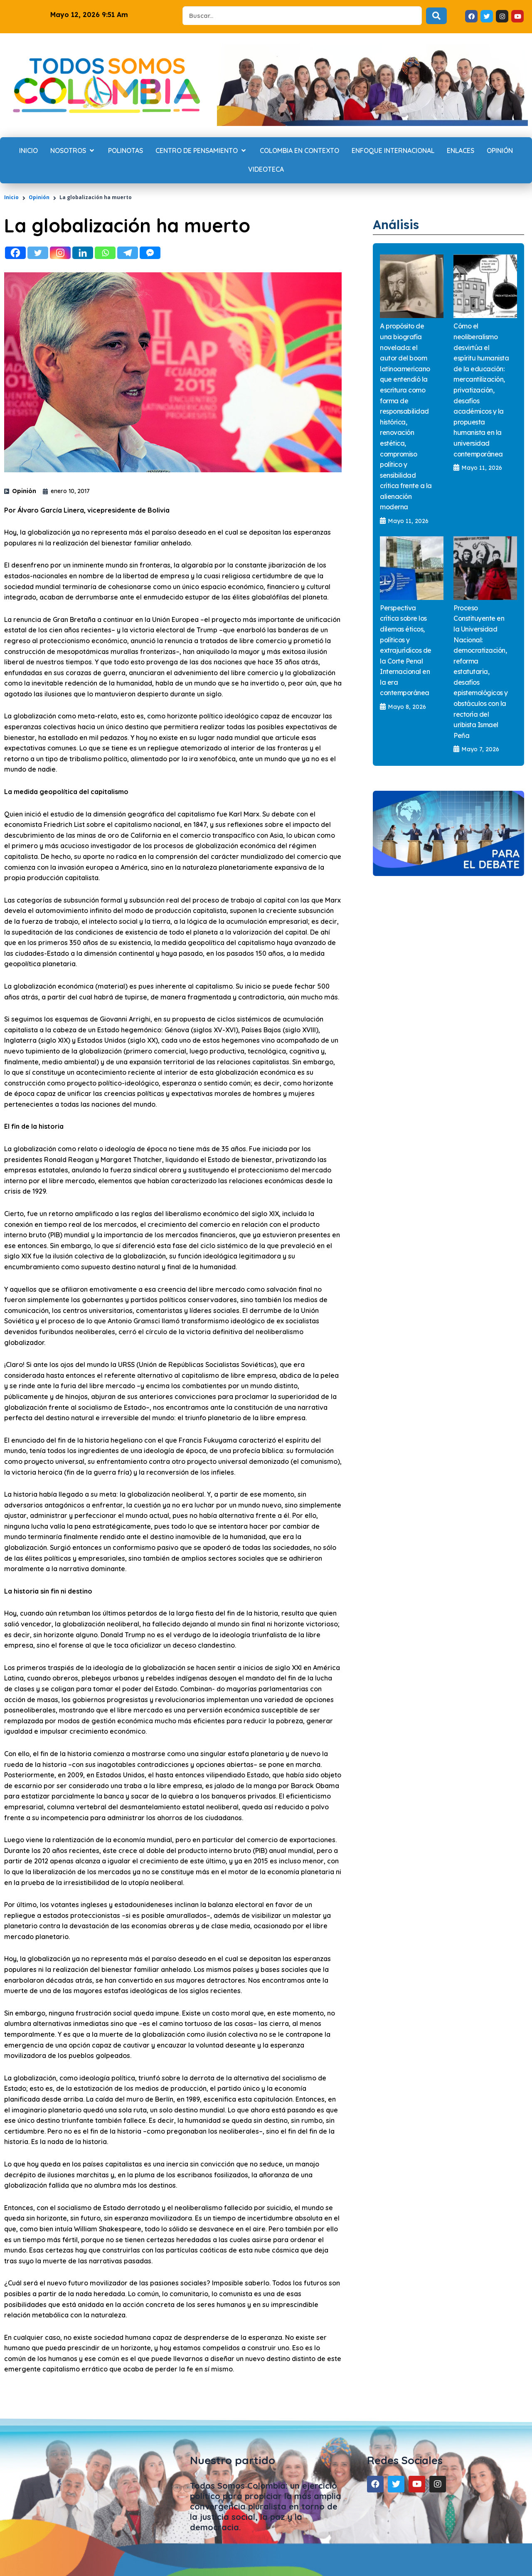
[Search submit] (436, 15)
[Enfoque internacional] (393, 150)
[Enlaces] (460, 150)
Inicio (11, 197)
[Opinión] (499, 150)
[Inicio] (28, 150)
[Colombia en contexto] (299, 150)
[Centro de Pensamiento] (201, 150)
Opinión (39, 197)
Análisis (398, 224)
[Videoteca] (266, 169)
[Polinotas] (125, 150)
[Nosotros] (73, 150)
